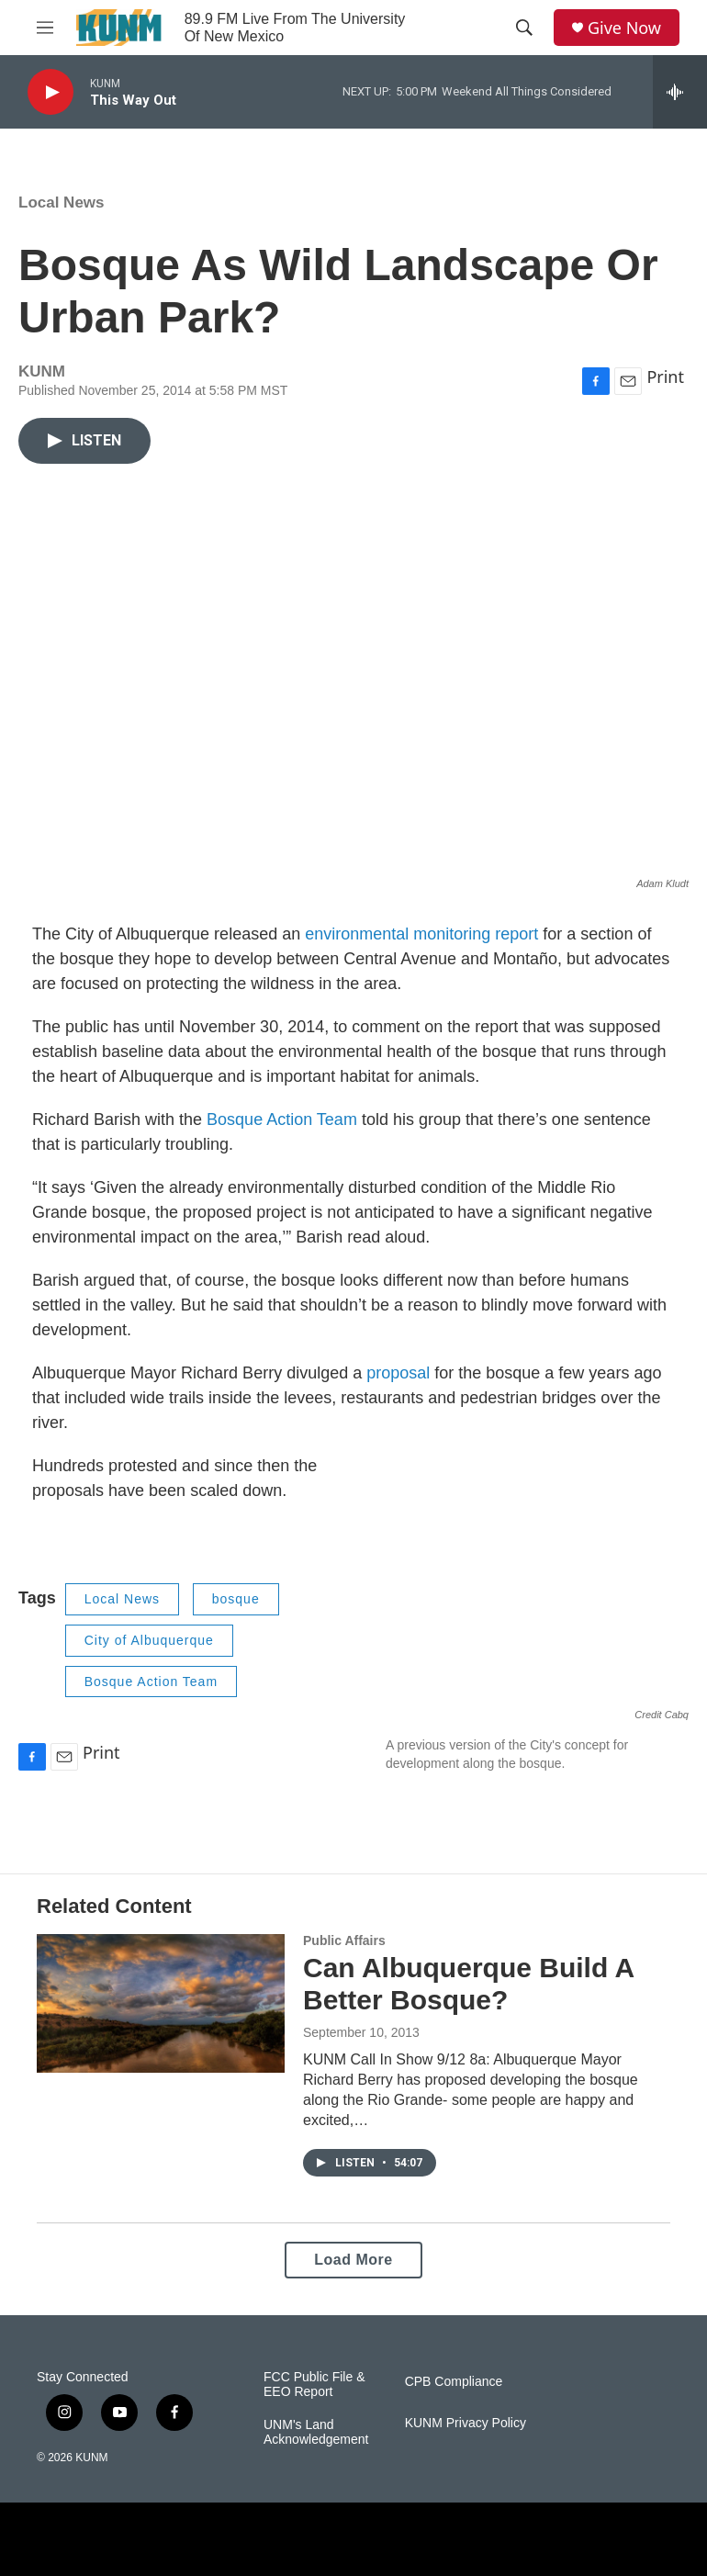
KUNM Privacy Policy (465, 2423)
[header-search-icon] (524, 27)
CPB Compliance (454, 2382)
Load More (353, 2259)
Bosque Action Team (282, 1119)
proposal (398, 1373)
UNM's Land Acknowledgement (316, 2432)
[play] (50, 92)
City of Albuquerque (149, 1640)
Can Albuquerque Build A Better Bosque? (468, 1983)
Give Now (624, 28)
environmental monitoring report (421, 934)
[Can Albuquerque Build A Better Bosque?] (161, 2003)
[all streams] (680, 92)
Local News (61, 202)
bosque (236, 1599)
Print (665, 377)
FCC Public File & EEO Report (314, 2384)
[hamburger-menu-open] (45, 27)
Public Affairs (344, 1940)
